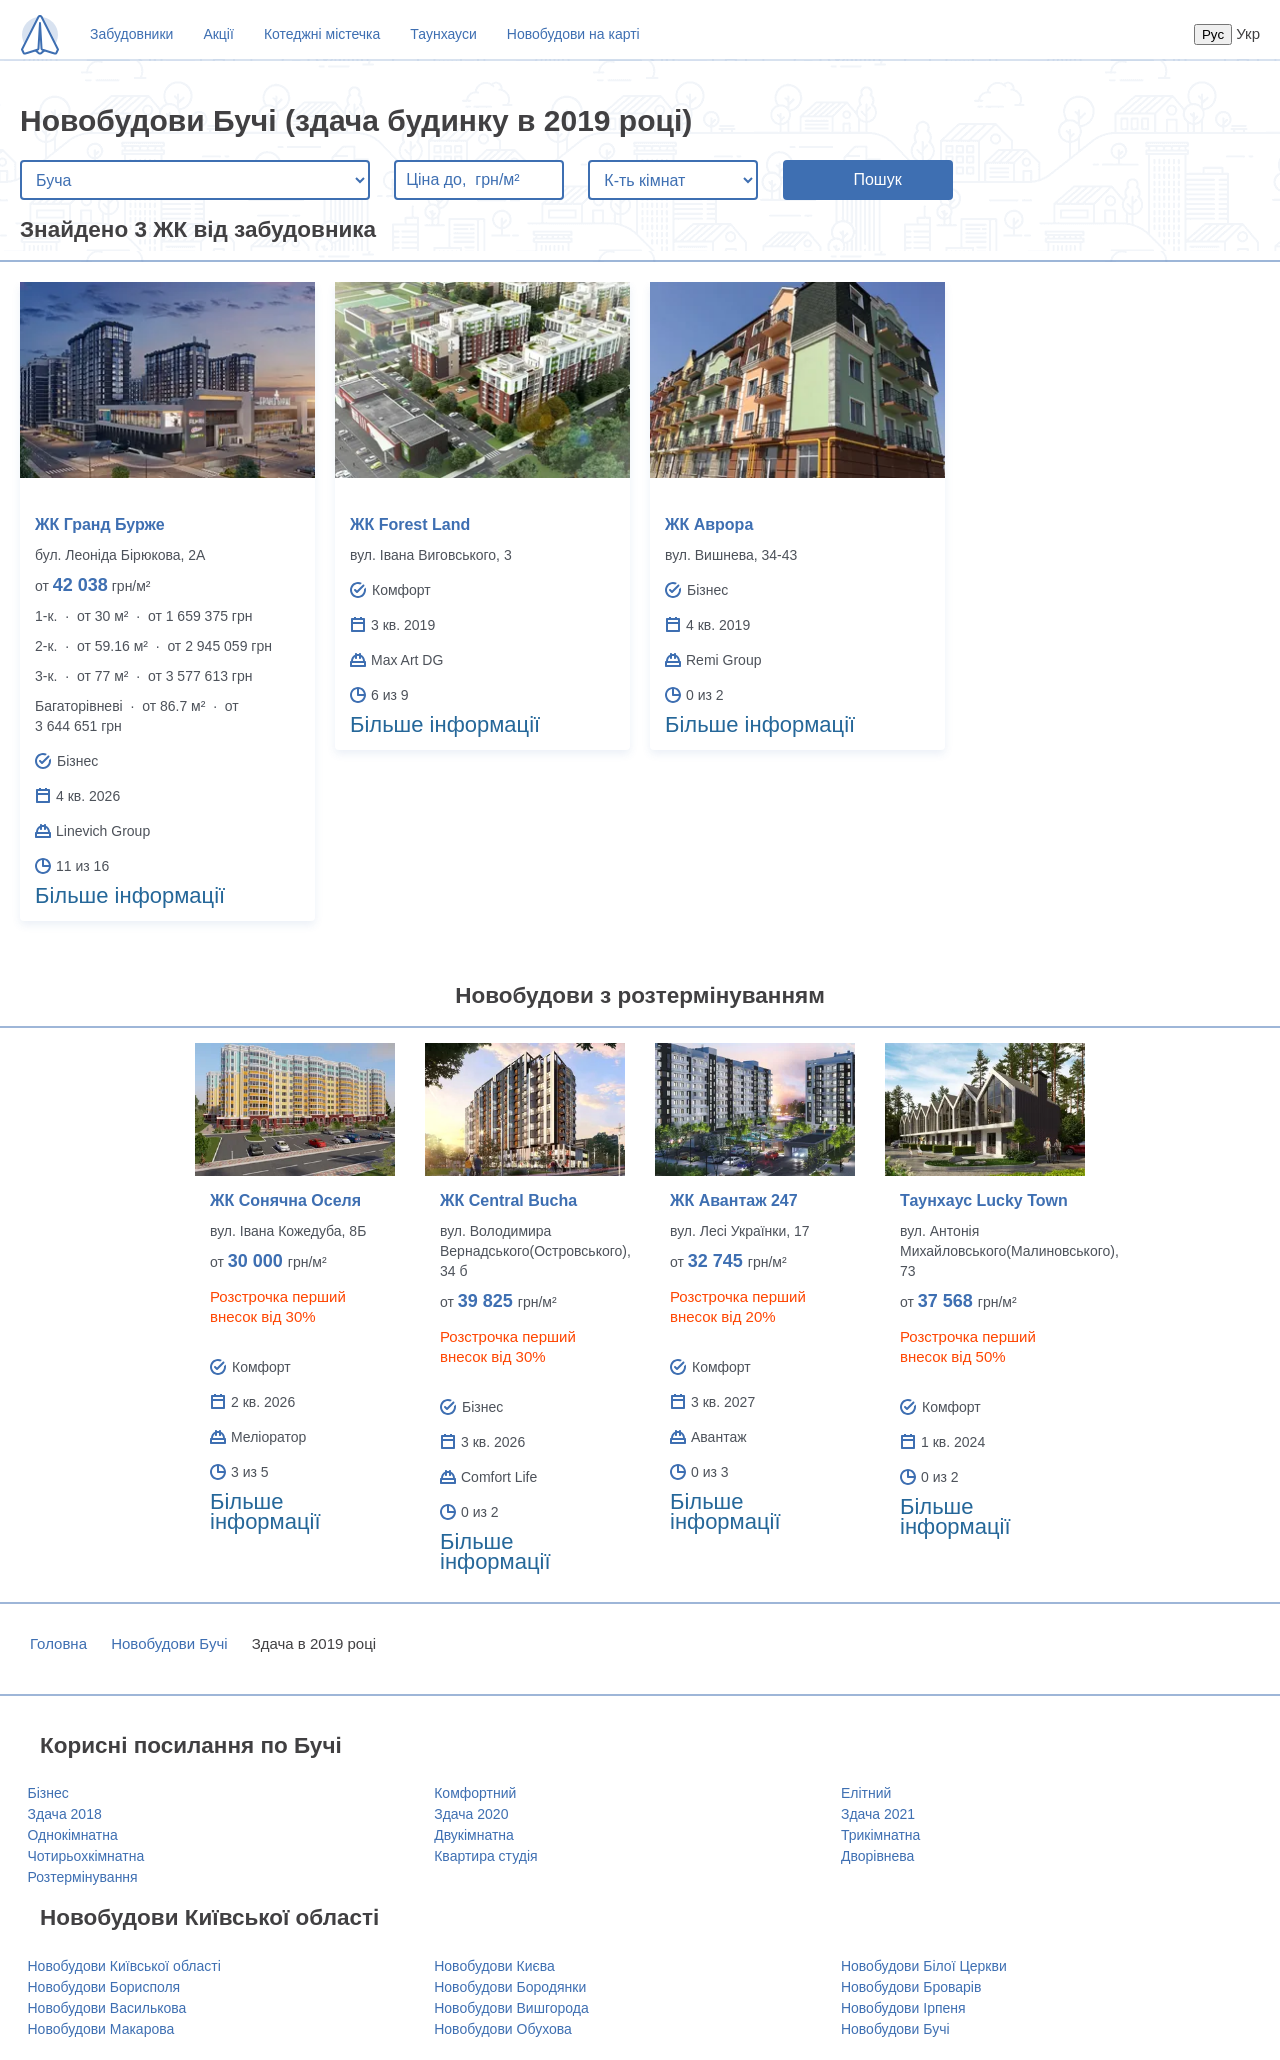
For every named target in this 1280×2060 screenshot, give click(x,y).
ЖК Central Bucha (508, 1200)
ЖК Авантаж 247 (734, 1200)
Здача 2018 (65, 1814)
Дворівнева (877, 1856)
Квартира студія (485, 1856)
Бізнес (48, 1793)
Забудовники (131, 34)
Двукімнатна (474, 1835)
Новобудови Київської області (124, 1966)
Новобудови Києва (494, 1966)
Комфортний (475, 1793)
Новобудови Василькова (107, 2008)
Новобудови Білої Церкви (924, 1966)
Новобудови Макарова (101, 2029)
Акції (218, 34)
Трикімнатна (880, 1835)
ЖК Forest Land (410, 524)
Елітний (866, 1793)
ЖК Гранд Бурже (100, 524)
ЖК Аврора (709, 524)
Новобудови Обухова (503, 2029)
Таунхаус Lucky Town (984, 1200)
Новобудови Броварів (911, 1987)
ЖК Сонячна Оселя (285, 1200)
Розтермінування (83, 1877)
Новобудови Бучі (169, 1643)
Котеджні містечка (322, 34)
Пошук (877, 179)
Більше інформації (130, 895)
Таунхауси (443, 34)
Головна (58, 1643)
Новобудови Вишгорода (511, 2008)
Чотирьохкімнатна (86, 1856)
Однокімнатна (73, 1835)
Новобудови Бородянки (510, 1987)
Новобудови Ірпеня (903, 2008)
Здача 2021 (878, 1814)
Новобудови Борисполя (104, 1987)
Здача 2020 (471, 1814)
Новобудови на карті (573, 34)
